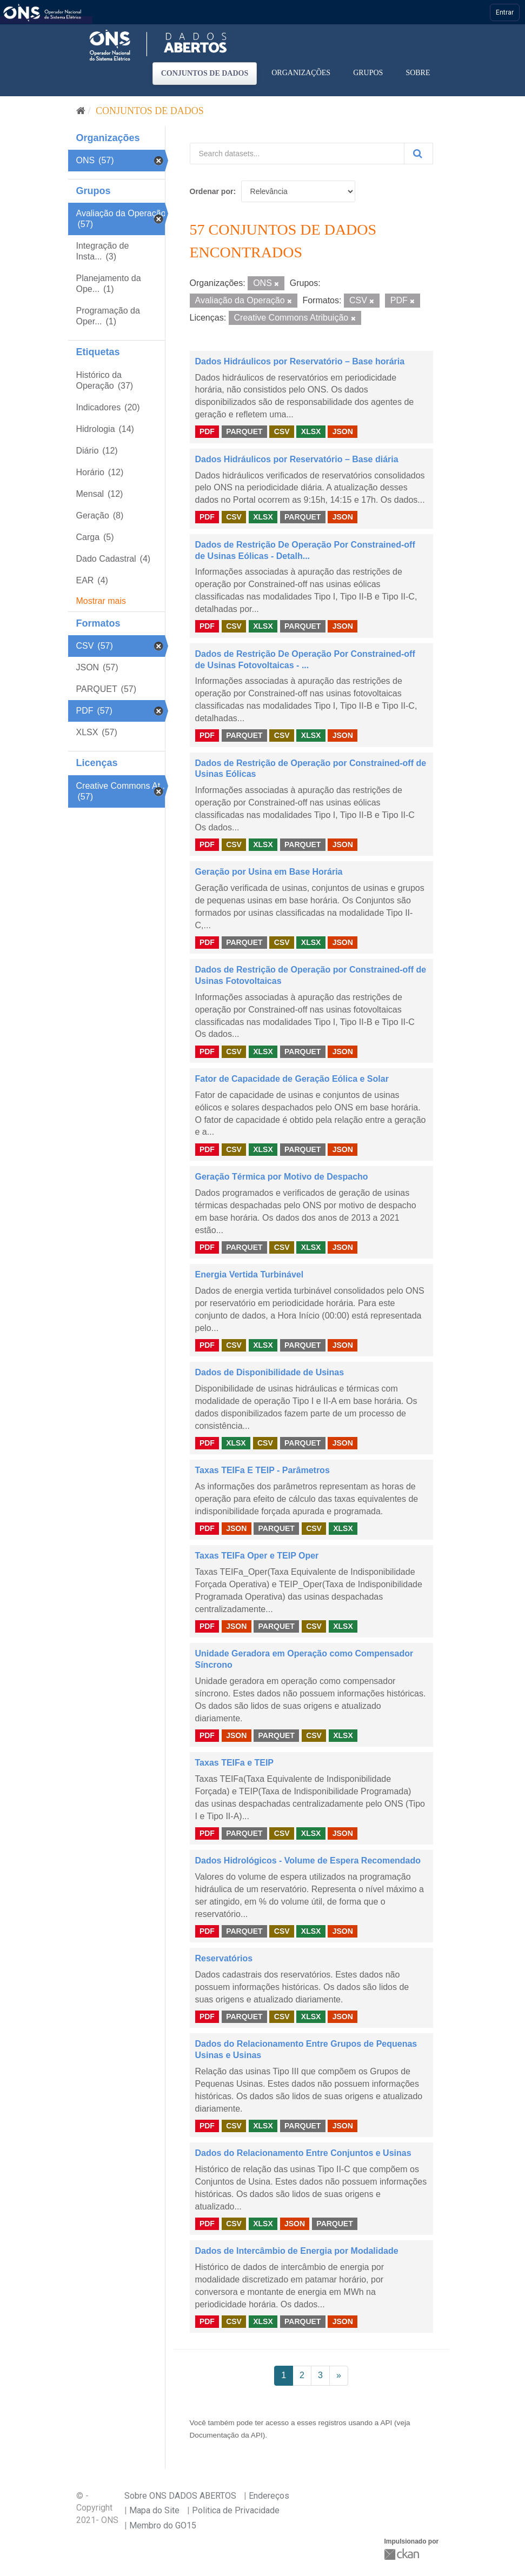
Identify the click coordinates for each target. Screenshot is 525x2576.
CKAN (402, 2554)
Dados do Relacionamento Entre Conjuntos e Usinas (303, 2153)
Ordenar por (212, 191)
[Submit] (418, 153)
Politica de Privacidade (236, 2510)
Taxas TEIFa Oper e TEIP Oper (257, 1555)
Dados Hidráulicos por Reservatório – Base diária (296, 459)
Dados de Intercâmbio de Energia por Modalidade (296, 2250)
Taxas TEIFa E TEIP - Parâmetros (262, 1470)
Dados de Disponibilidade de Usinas (269, 1372)
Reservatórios (224, 1958)
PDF (207, 431)
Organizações (300, 73)
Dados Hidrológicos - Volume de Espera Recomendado (308, 1860)
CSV (282, 431)
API (386, 2423)
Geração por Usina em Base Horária (269, 871)
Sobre (418, 73)
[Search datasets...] (297, 153)
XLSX (311, 431)
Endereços (269, 2496)
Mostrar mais (101, 600)
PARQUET (244, 431)
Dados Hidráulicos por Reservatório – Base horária (300, 361)
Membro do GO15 (162, 2525)
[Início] (80, 110)
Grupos (368, 73)
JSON (343, 431)
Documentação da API (226, 2435)
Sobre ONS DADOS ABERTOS (180, 2496)
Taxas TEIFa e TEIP (234, 1762)
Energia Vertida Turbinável (249, 1274)
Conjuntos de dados (205, 73)
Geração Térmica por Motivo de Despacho (281, 1176)
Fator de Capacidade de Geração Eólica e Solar (292, 1078)
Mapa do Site (154, 2510)
